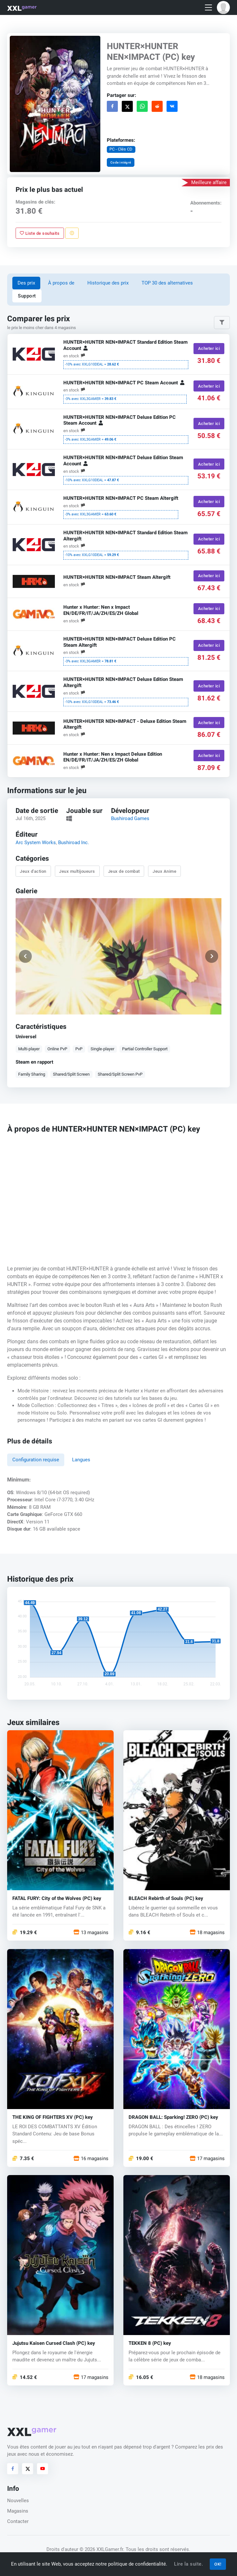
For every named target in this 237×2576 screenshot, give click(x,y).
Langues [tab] (81, 1460)
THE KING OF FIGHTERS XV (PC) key (52, 2117)
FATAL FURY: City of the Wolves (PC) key (56, 1898)
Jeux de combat (124, 871)
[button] (223, 7)
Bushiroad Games (130, 819)
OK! (217, 2564)
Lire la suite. (188, 2564)
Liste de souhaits (39, 233)
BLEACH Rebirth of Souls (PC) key (166, 1898)
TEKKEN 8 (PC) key (150, 2343)
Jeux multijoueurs (77, 871)
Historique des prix (108, 283)
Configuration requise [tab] (35, 1460)
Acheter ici (209, 348)
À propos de (61, 283)
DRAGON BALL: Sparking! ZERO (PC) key (173, 2117)
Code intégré (120, 162)
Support (27, 296)
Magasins (17, 2511)
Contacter (18, 2521)
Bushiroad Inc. (73, 843)
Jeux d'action (33, 871)
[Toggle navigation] (208, 7)
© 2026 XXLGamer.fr (101, 2549)
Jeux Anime (164, 871)
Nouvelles (18, 2500)
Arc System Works (36, 843)
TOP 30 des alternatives (167, 283)
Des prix (26, 283)
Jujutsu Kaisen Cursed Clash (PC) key (53, 2343)
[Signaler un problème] (72, 233)
